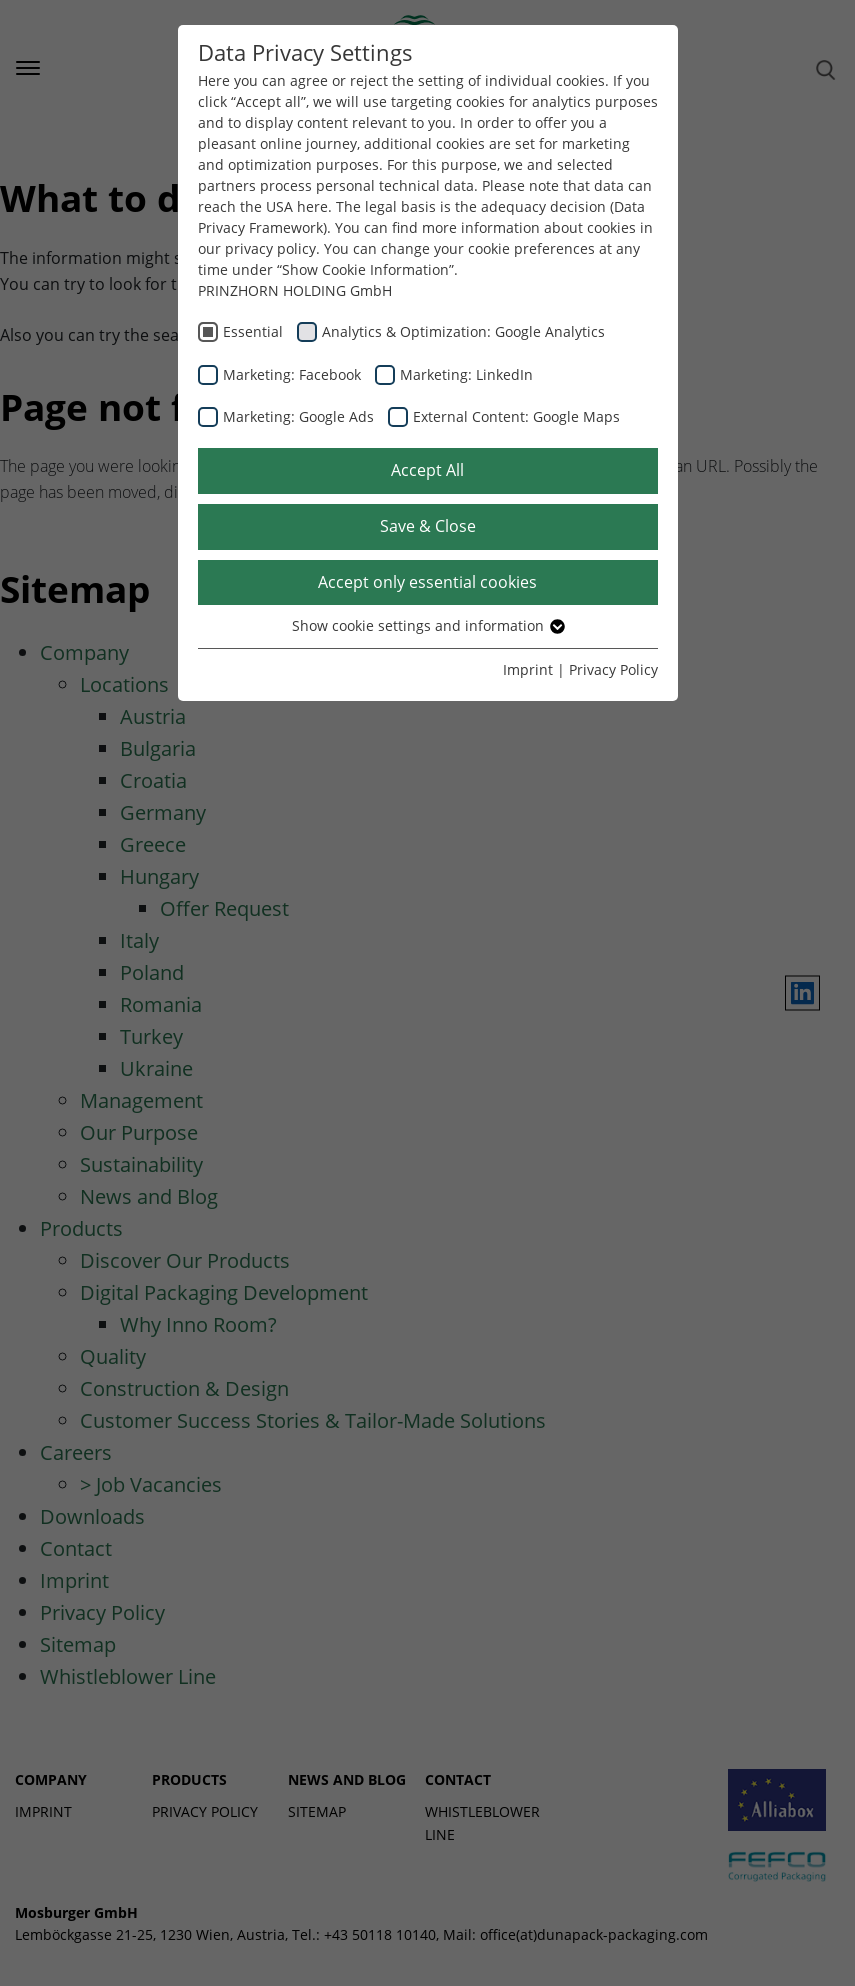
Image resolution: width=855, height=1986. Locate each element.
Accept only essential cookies (427, 582)
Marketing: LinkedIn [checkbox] (466, 374)
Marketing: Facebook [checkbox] (292, 374)
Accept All (427, 470)
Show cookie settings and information (427, 625)
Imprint (528, 669)
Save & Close (428, 526)
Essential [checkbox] (253, 331)
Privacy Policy (613, 669)
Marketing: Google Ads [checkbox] (298, 416)
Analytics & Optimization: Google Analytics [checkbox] (463, 331)
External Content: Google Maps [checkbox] (516, 416)
